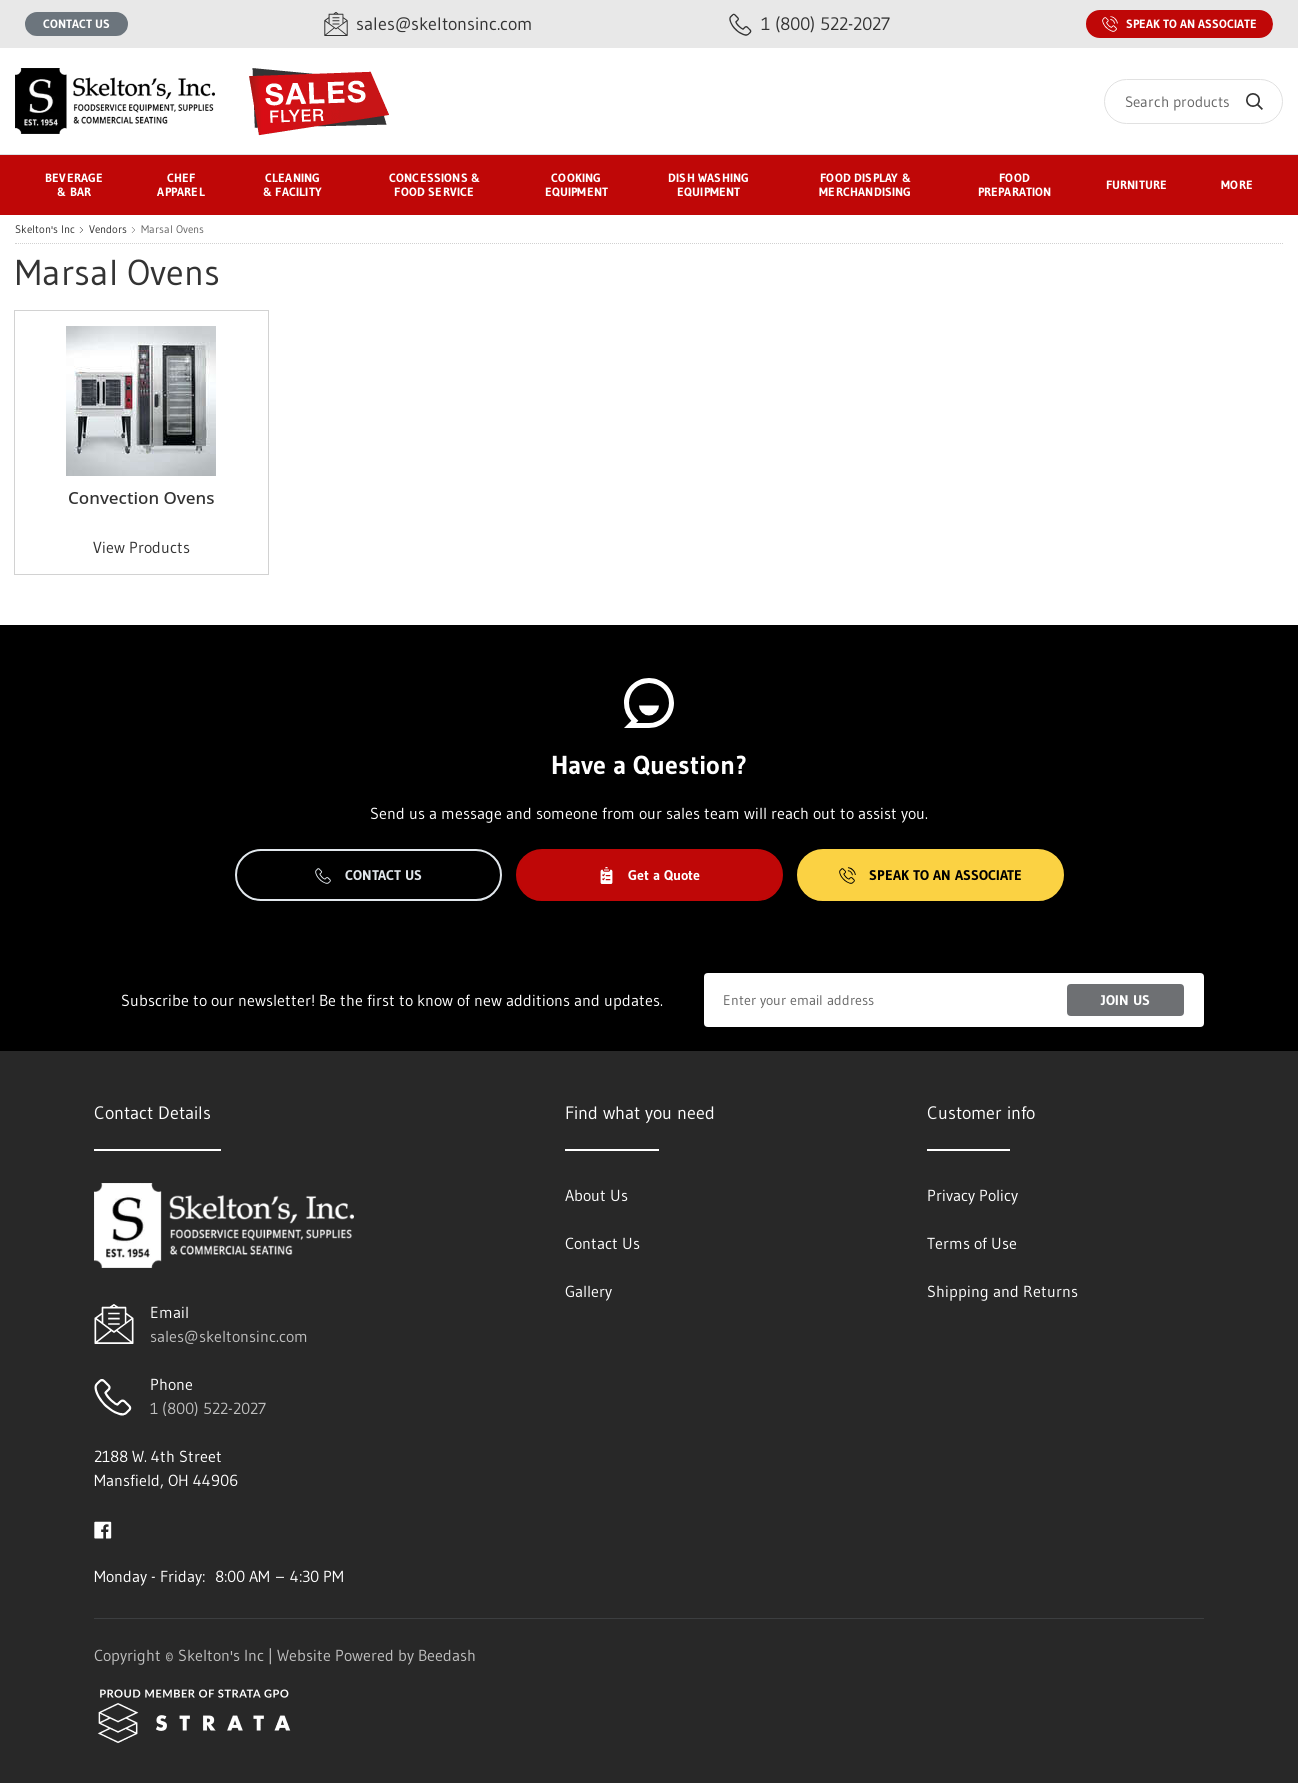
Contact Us (76, 23)
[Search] (1193, 101)
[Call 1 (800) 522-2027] (809, 24)
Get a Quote (649, 875)
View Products (141, 547)
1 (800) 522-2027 (208, 1408)
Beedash (447, 1655)
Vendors (108, 229)
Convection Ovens (141, 497)
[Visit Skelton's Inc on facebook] (103, 1528)
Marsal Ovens (172, 229)
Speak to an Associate (1179, 24)
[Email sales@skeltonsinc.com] (428, 24)
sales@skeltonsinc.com (229, 1336)
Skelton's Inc (45, 229)
